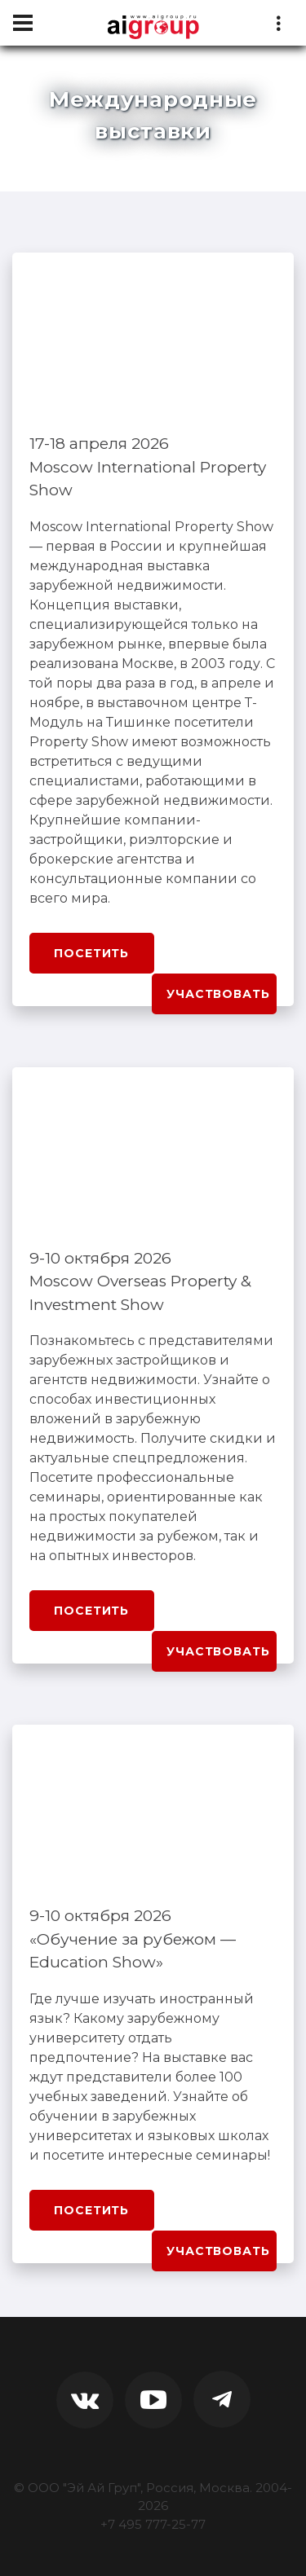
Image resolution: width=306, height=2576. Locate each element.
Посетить (91, 953)
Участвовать (217, 994)
